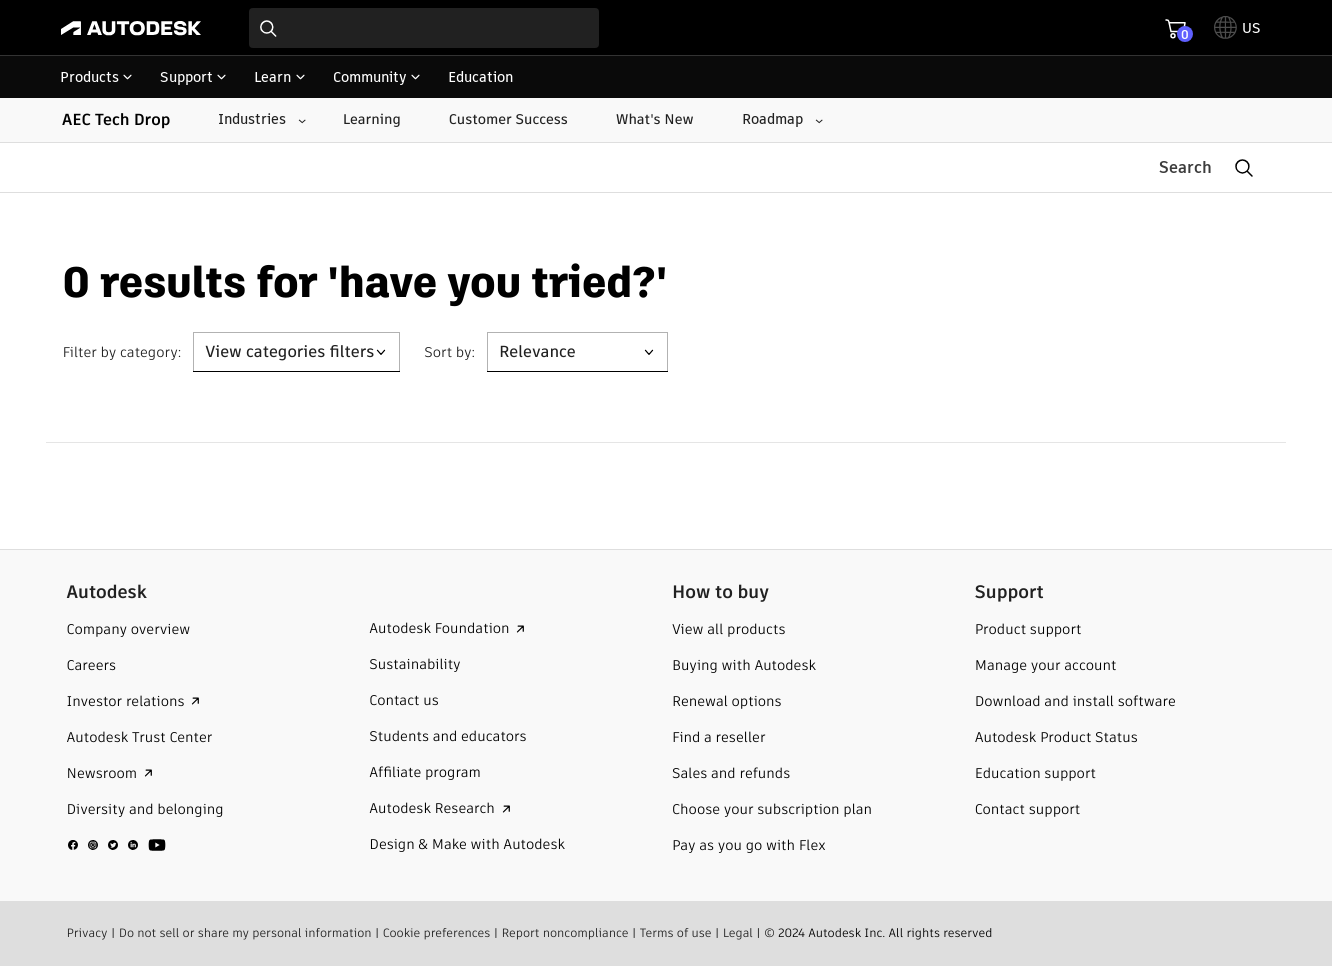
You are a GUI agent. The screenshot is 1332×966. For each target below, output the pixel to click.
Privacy (87, 932)
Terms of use (676, 932)
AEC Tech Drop (116, 119)
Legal (738, 932)
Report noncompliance (564, 932)
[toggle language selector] (1237, 28)
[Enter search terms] (424, 28)
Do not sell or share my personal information (245, 932)
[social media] (117, 844)
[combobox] (424, 28)
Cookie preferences (437, 932)
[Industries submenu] (260, 120)
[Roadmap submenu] (780, 120)
